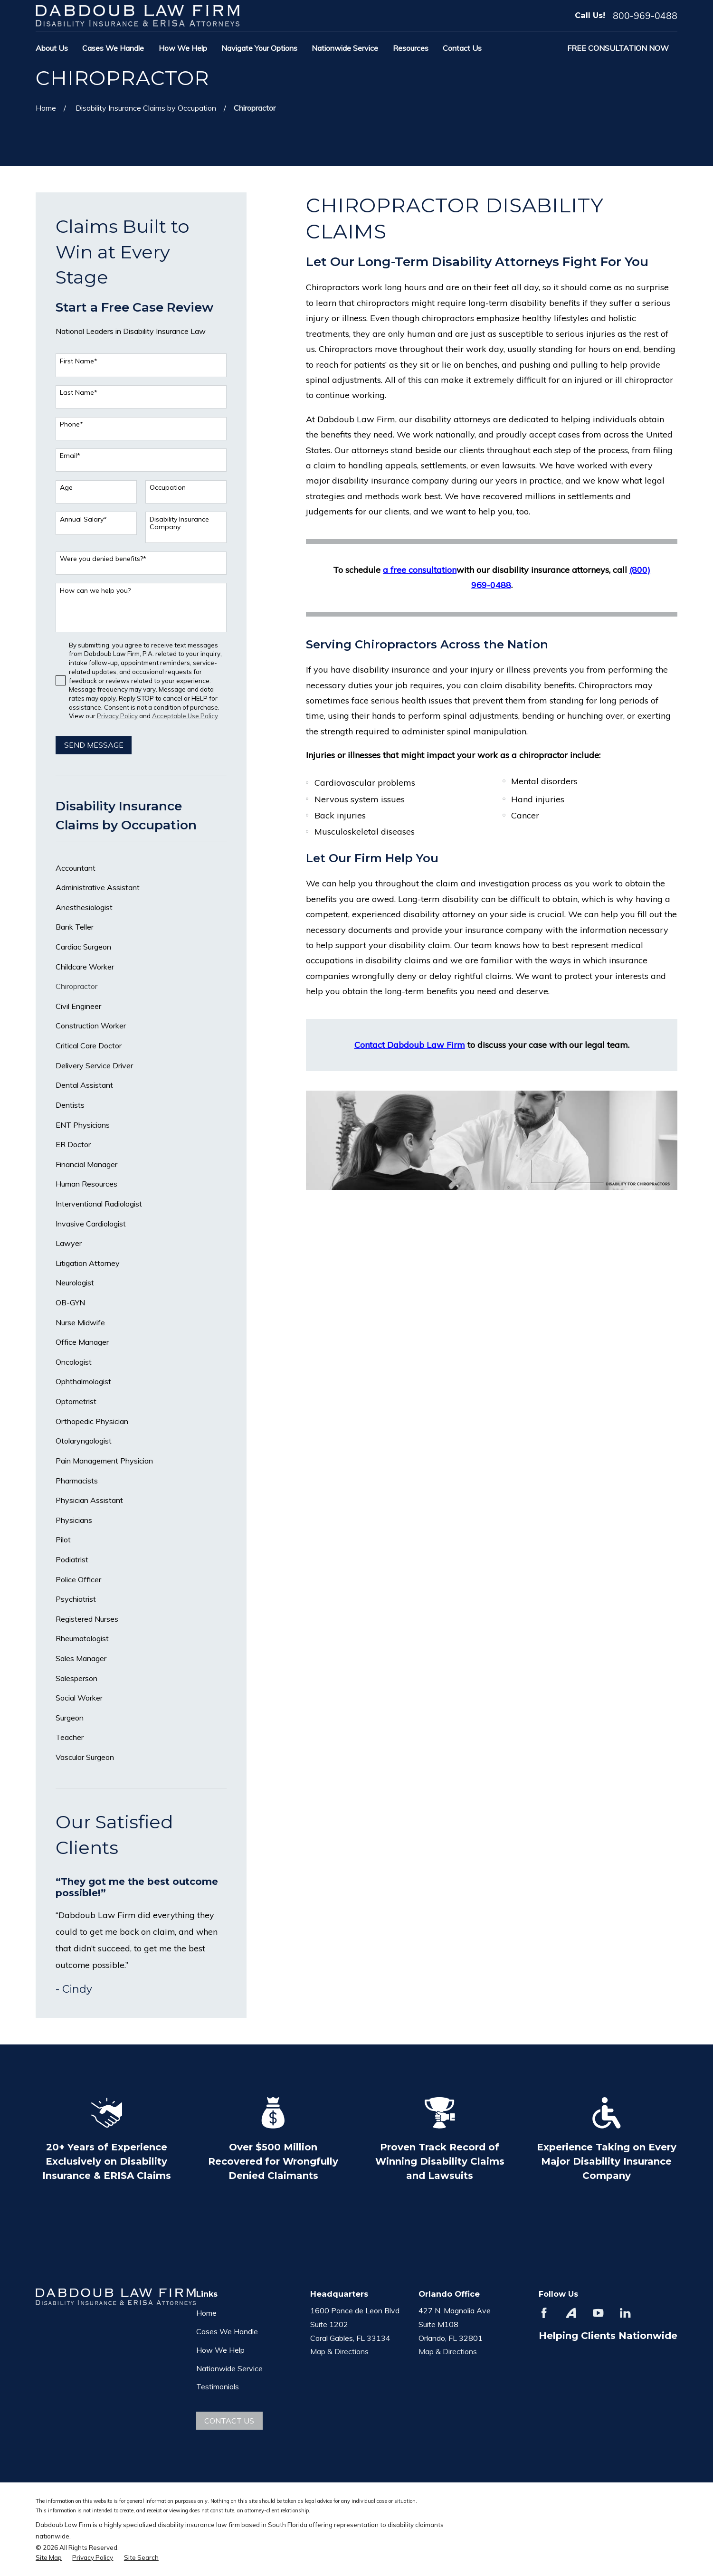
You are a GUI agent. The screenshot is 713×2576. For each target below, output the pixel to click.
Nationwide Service (229, 2368)
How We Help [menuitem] (183, 48)
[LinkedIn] (625, 2313)
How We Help (220, 2350)
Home (206, 2313)
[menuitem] (141, 868)
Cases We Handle (227, 2331)
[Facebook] (544, 2313)
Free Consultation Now (618, 48)
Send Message (94, 745)
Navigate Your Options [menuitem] (259, 48)
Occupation (168, 488)
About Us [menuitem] (52, 48)
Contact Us (229, 2420)
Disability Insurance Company (179, 523)
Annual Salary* (83, 519)
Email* (70, 456)
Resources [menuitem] (410, 48)
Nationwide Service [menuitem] (345, 48)
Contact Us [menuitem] (462, 48)
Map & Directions (339, 2351)
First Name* (78, 361)
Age (66, 488)
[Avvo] (571, 2313)
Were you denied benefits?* (103, 559)
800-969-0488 (645, 15)
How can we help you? (95, 591)
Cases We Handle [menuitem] (113, 48)
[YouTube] (598, 2313)
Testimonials (217, 2386)
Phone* (71, 424)
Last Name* (78, 393)
